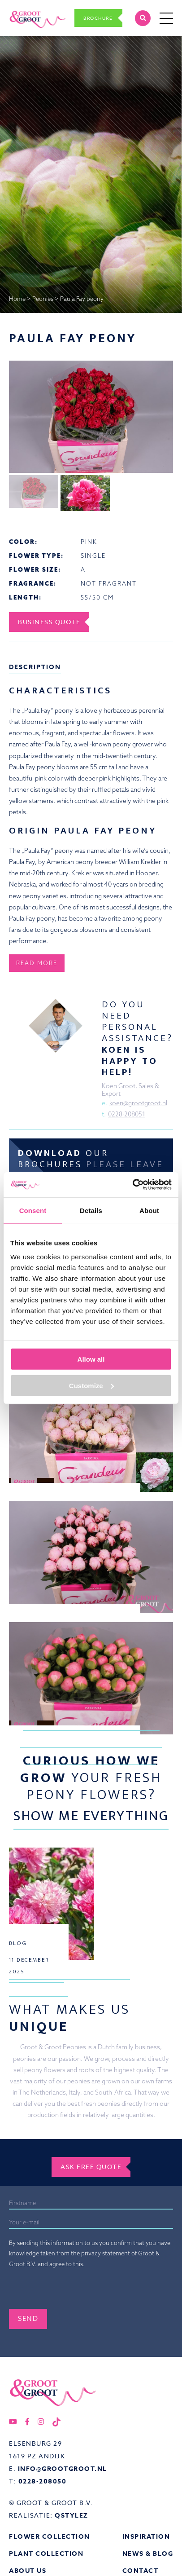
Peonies (42, 298)
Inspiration (146, 2536)
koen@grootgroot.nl (138, 1103)
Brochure (98, 18)
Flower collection (49, 2536)
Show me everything (91, 1816)
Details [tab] (91, 1210)
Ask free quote (91, 2166)
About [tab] (149, 1210)
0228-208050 (42, 2481)
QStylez (71, 2515)
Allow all (91, 1359)
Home (17, 298)
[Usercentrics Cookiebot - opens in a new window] (132, 1185)
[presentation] (77, 2291)
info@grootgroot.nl (62, 2469)
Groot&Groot (28, 10)
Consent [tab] (33, 1210)
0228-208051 (126, 1114)
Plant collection (46, 2553)
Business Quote (49, 622)
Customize (91, 1385)
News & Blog (147, 2553)
